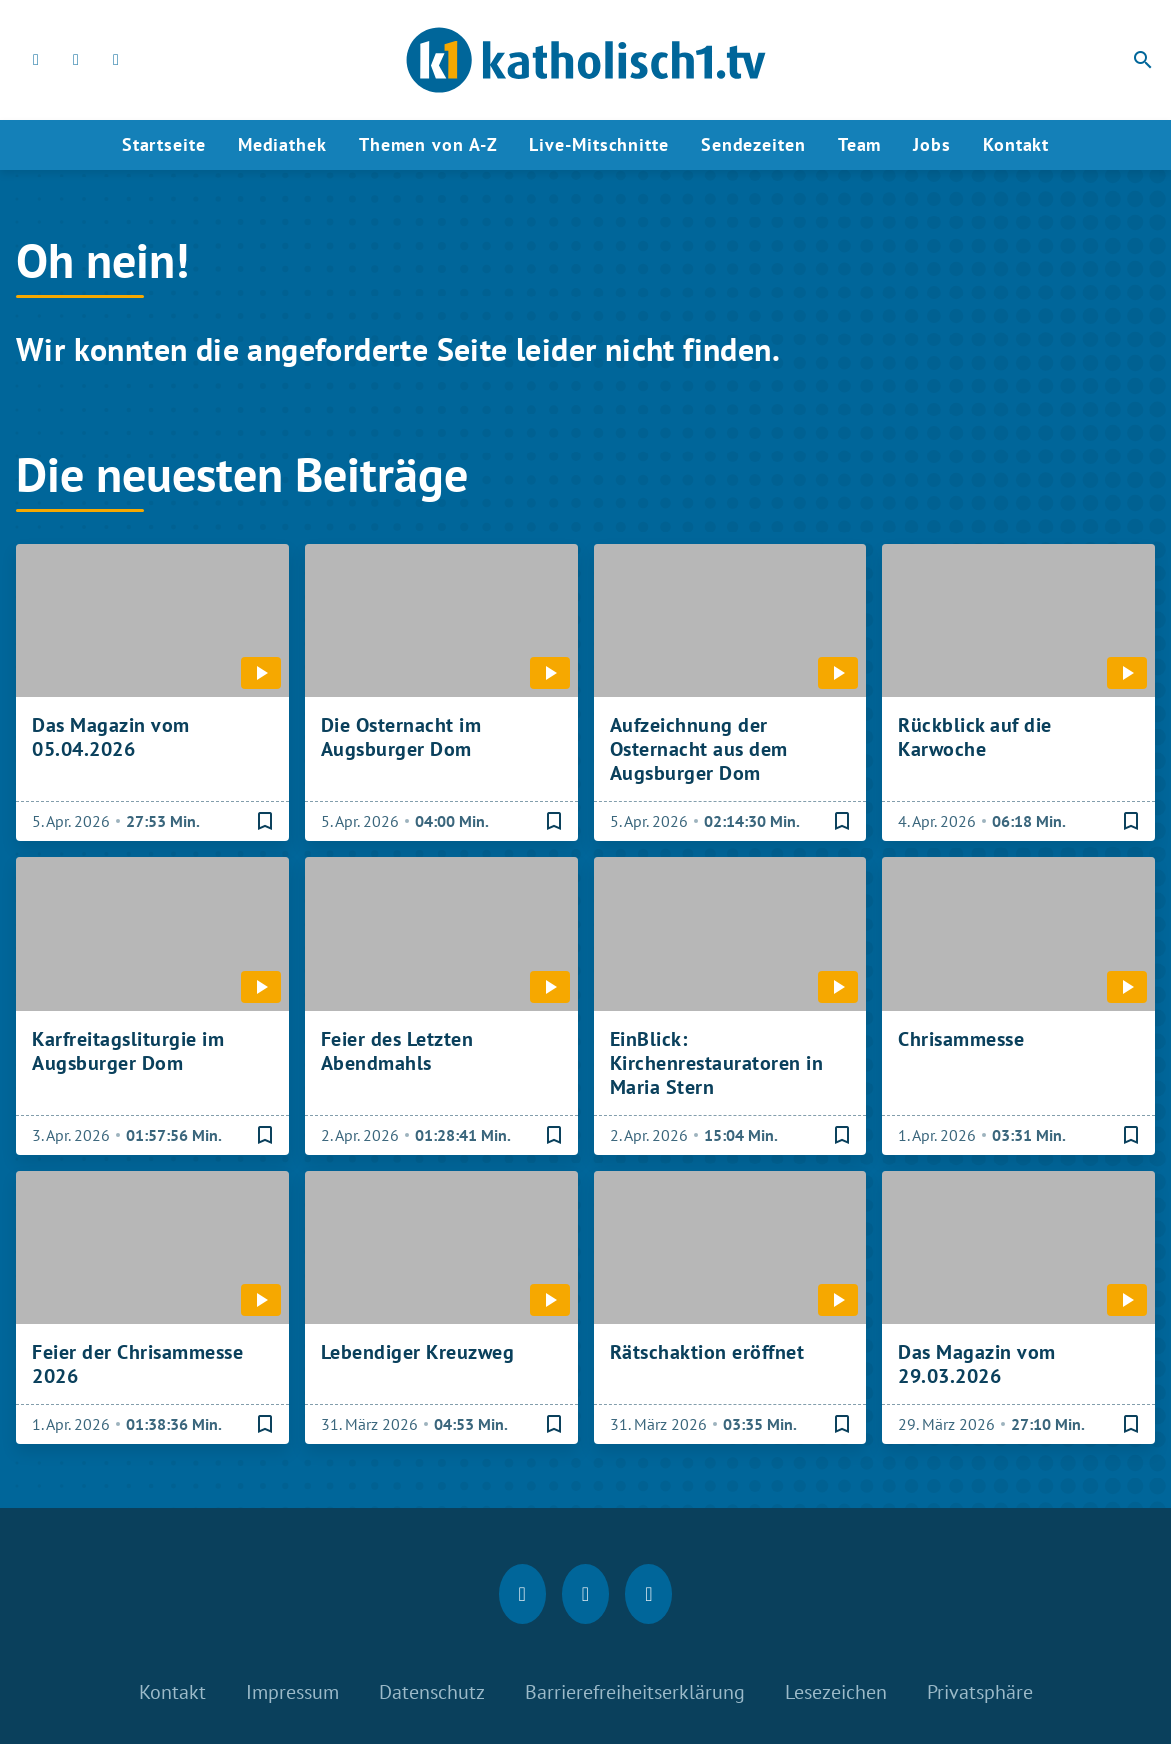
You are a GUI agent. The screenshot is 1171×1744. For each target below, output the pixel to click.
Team (860, 144)
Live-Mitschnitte (598, 144)
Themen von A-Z (428, 144)
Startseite (164, 144)
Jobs (932, 144)
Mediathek (282, 144)
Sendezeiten (753, 144)
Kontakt (1016, 144)
